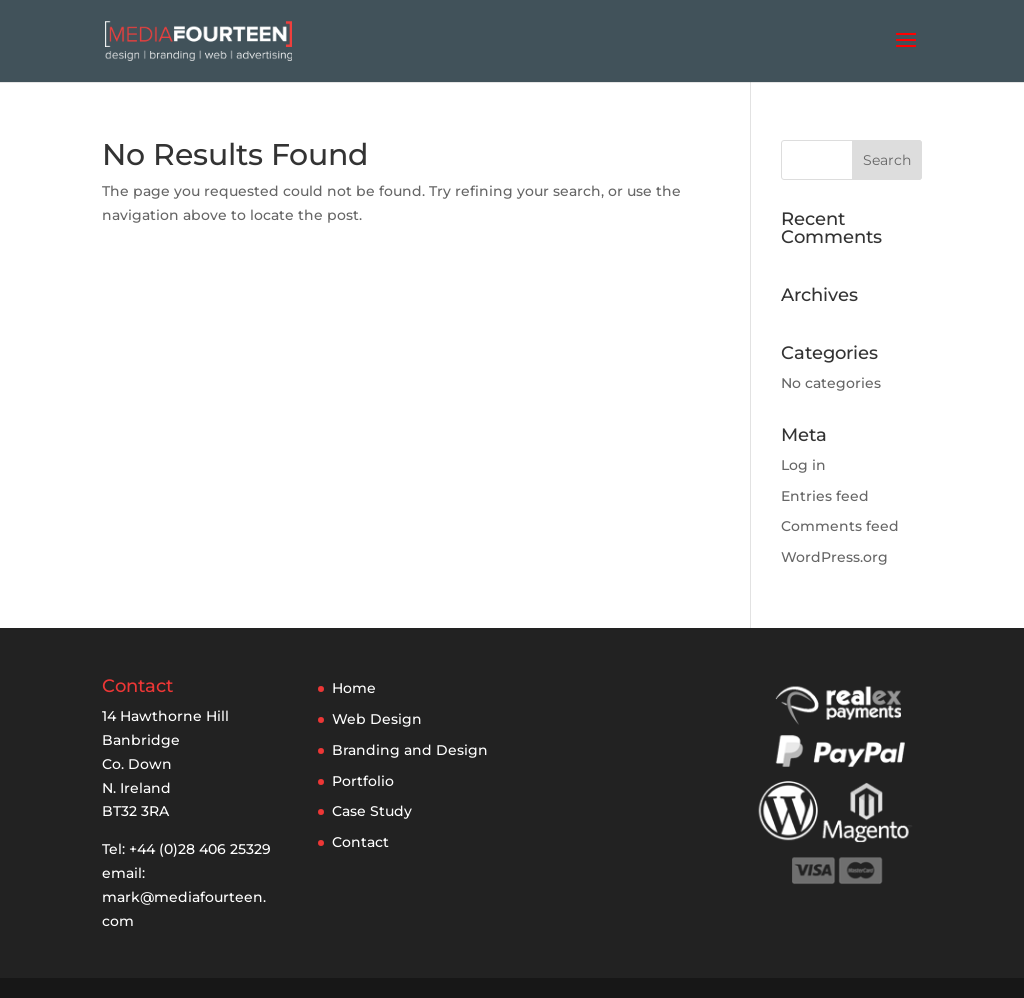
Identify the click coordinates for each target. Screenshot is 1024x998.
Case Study (372, 811)
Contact (360, 842)
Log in (803, 465)
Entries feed (825, 496)
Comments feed (840, 526)
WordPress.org (834, 557)
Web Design (377, 719)
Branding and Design (410, 750)
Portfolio (363, 781)
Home (354, 688)
